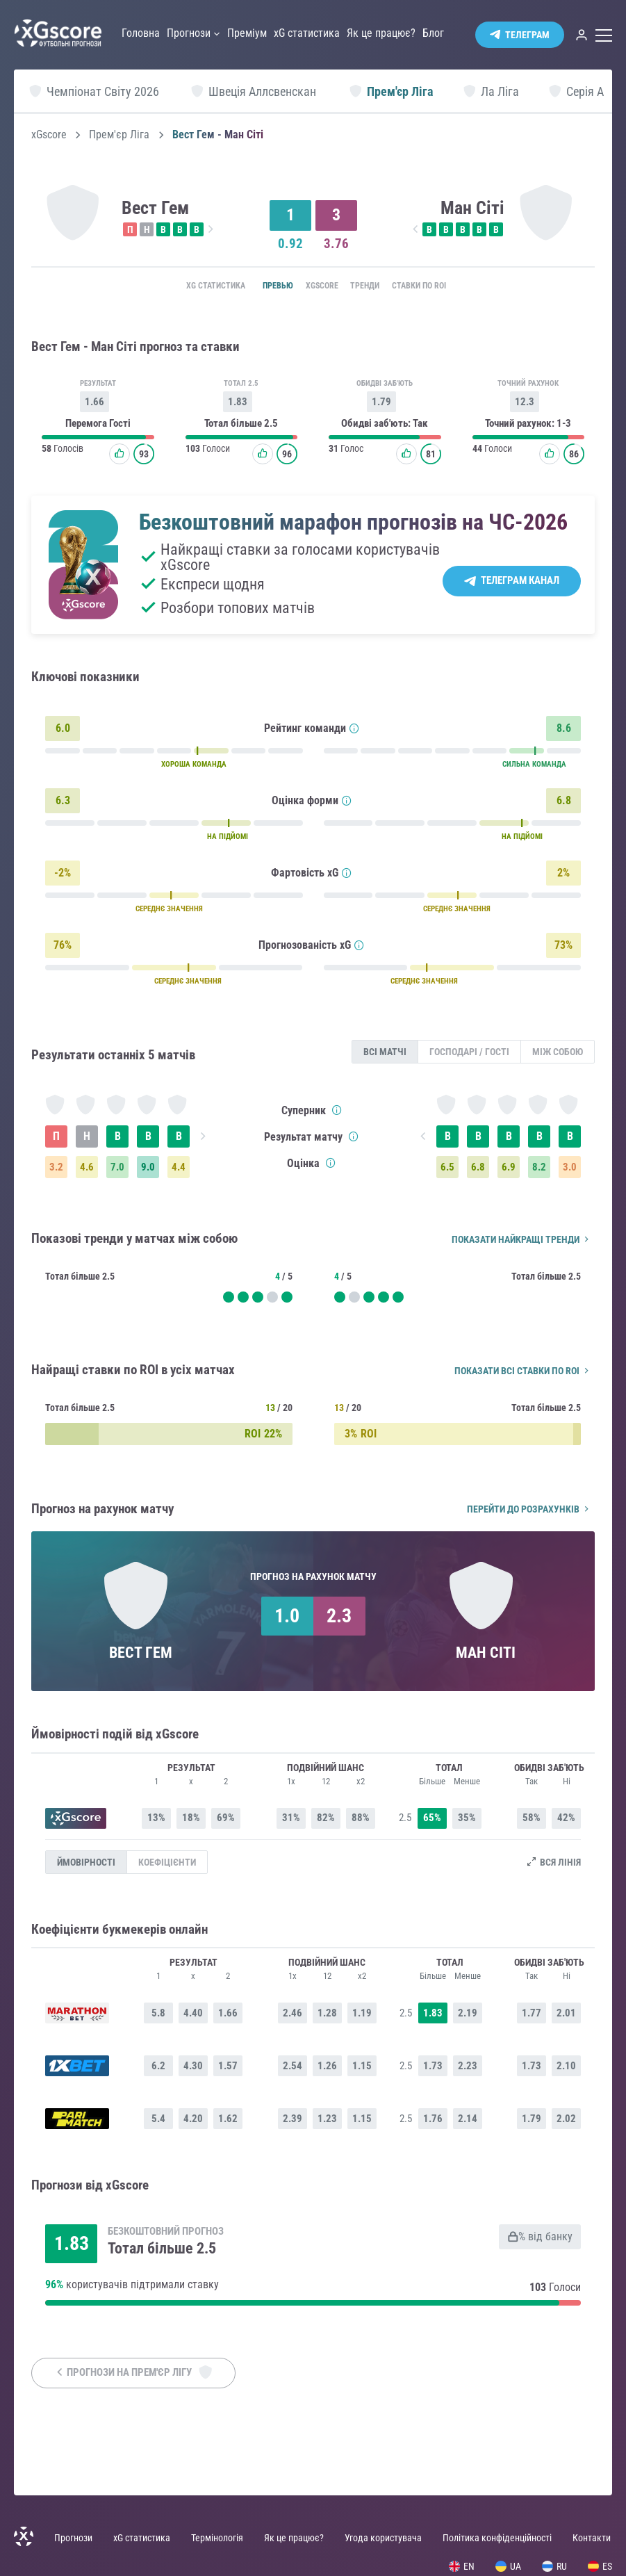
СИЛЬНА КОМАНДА (534, 768)
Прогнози (73, 2537)
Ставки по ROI (442, 286)
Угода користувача (383, 2537)
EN (462, 2566)
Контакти (592, 2537)
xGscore (49, 134)
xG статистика (186, 286)
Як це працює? (294, 2537)
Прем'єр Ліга (119, 134)
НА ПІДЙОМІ (227, 840)
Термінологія (217, 2537)
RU (554, 2566)
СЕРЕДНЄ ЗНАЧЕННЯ (169, 912)
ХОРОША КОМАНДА (193, 768)
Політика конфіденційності (497, 2537)
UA (508, 2566)
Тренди (373, 286)
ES (600, 2566)
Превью (259, 286)
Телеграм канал (520, 584)
